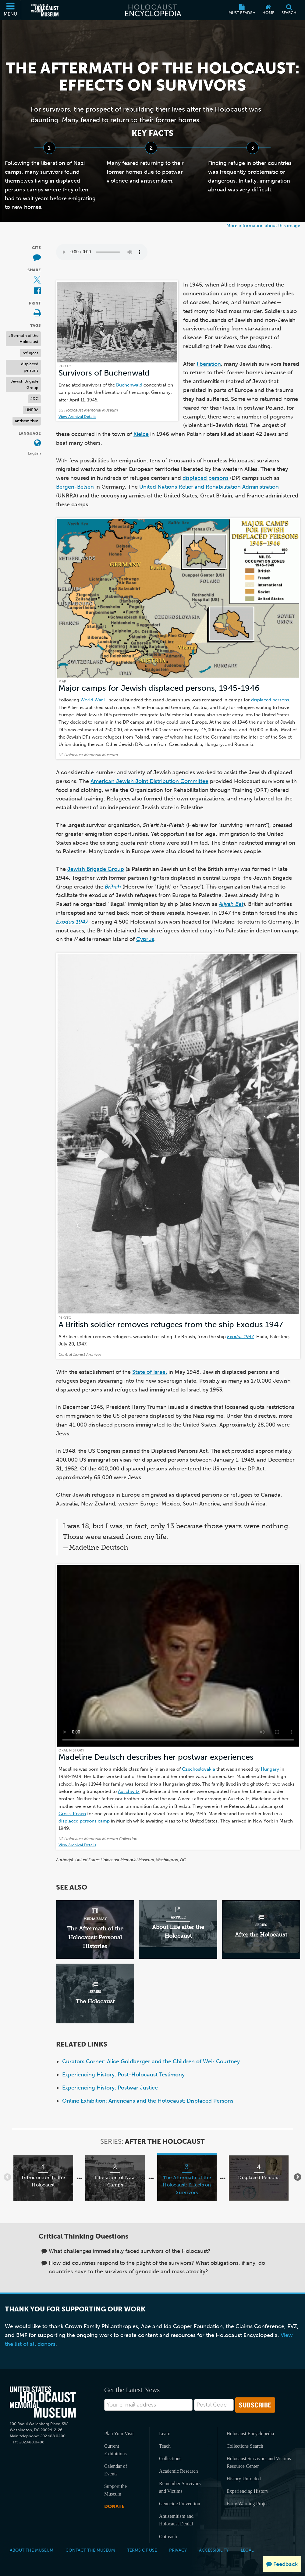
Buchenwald (129, 385)
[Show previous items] (7, 2177)
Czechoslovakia (198, 1769)
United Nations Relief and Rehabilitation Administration (209, 486)
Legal (247, 2550)
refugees (30, 353)
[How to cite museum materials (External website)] (37, 257)
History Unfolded (243, 2478)
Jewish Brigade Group (24, 384)
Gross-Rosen (72, 1813)
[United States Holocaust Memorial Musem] (43, 2402)
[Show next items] (297, 2177)
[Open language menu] (37, 443)
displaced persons (29, 367)
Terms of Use (142, 2550)
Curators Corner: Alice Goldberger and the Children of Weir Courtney (151, 2061)
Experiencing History (247, 2491)
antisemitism (26, 421)
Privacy (178, 2550)
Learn (164, 2433)
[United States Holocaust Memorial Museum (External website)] (45, 10)
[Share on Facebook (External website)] (37, 291)
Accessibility (214, 2550)
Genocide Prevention (179, 2503)
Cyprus (145, 939)
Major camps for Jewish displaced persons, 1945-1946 (159, 688)
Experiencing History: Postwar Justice (110, 2087)
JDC (34, 398)
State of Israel (149, 1372)
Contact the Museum (90, 2550)
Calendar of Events (115, 2470)
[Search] (289, 10)
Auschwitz (129, 1791)
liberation (209, 364)
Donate (114, 2506)
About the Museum (31, 2550)
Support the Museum (115, 2490)
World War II (93, 700)
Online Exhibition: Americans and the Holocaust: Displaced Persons (147, 2100)
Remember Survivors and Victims (179, 2487)
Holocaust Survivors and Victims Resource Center (258, 2462)
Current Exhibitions (115, 2449)
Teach (165, 2446)
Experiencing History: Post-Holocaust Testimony (123, 2074)
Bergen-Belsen (75, 486)
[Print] (37, 313)
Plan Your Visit (119, 2433)
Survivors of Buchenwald (104, 373)
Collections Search (244, 2446)
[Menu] (10, 10)
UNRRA (31, 410)
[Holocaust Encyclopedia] (152, 10)
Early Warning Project (248, 2503)
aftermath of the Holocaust (23, 338)
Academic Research (178, 2471)
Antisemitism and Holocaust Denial (176, 2520)
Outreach (168, 2536)
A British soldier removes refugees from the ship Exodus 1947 (171, 1324)
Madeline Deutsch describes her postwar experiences (156, 1757)
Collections (170, 2458)
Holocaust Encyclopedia (250, 2433)
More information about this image (263, 225)
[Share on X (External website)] (37, 280)
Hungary (270, 1769)
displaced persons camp (84, 1821)
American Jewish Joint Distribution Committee (149, 781)
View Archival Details (77, 416)
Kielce (141, 434)
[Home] (268, 10)
